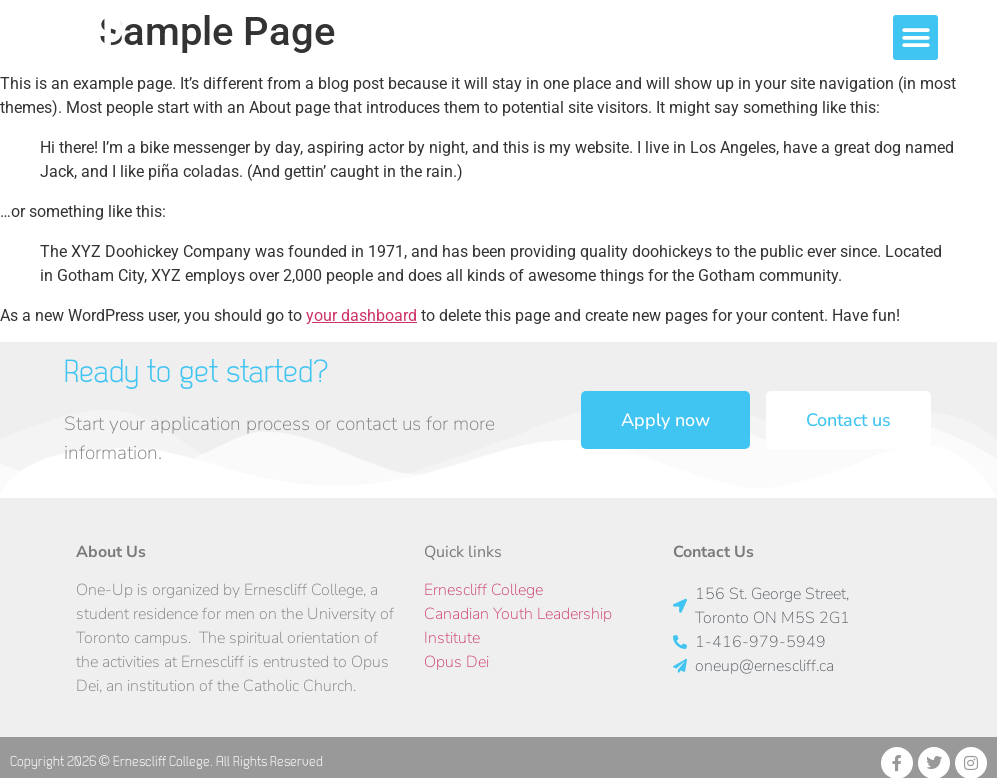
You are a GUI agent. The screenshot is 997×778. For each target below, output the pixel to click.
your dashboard (361, 315)
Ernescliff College (483, 590)
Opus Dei (456, 662)
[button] (964, 37)
